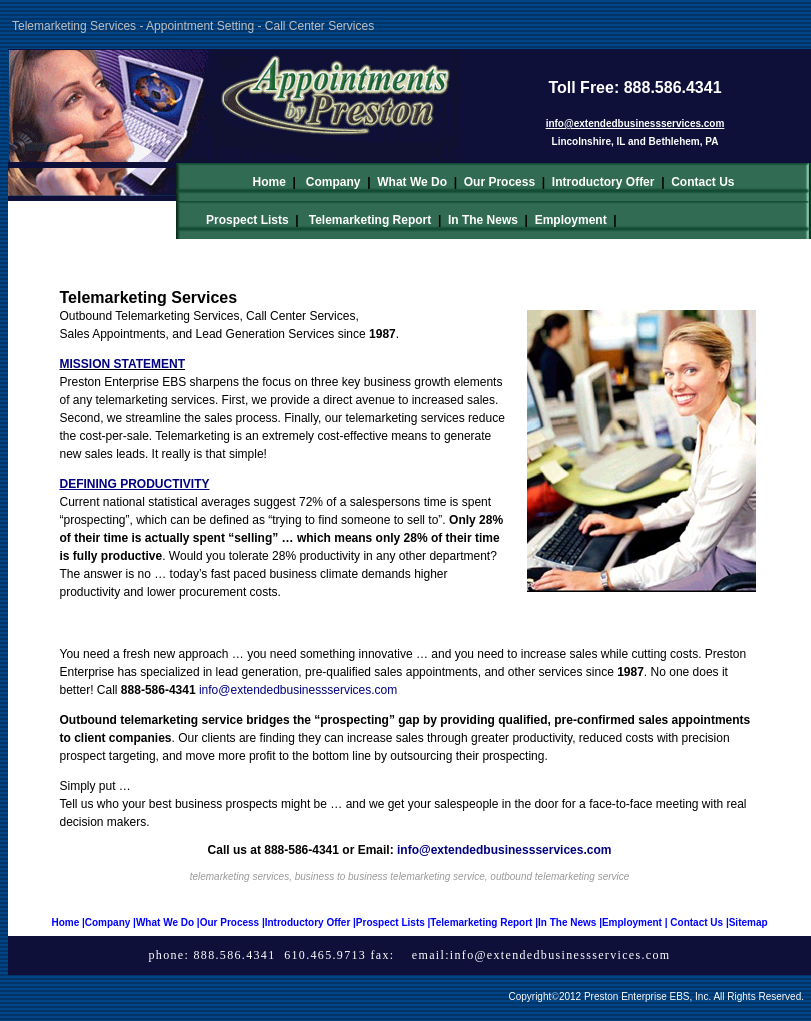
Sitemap (748, 922)
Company (333, 182)
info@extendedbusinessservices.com (560, 955)
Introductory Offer (603, 182)
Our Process (499, 182)
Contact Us (702, 182)
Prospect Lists (247, 220)
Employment (571, 220)
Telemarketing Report (370, 220)
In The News (483, 220)
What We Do (412, 182)
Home (268, 182)
